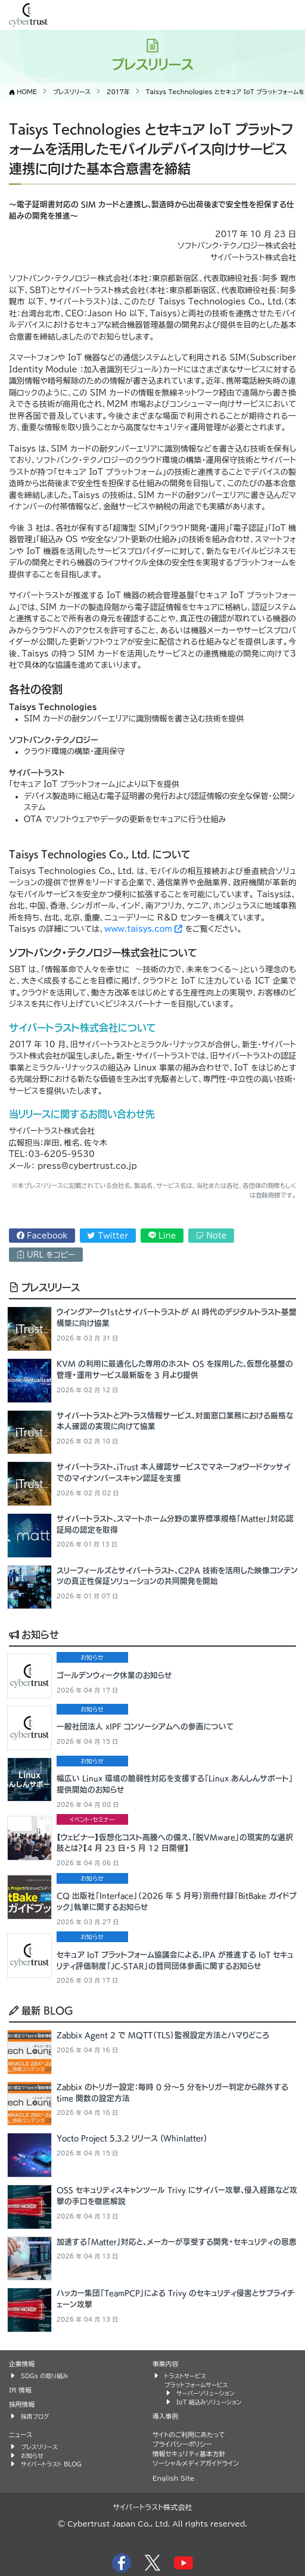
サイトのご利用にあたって (188, 2434)
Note (211, 1236)
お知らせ (34, 1634)
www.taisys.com (143, 929)
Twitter (108, 1236)
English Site (173, 2478)
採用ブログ (35, 2416)
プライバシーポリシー (182, 2444)
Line (162, 1236)
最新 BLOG (41, 2010)
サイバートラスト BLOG (51, 2464)
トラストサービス (185, 2376)
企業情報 (22, 2363)
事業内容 (165, 2363)
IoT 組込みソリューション (208, 2402)
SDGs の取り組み (44, 2376)
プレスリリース (44, 1286)
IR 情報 (20, 2390)
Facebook (42, 1236)
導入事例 (165, 2416)
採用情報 (22, 2404)
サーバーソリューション (205, 2393)
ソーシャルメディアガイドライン (195, 2463)
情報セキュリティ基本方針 (188, 2453)
